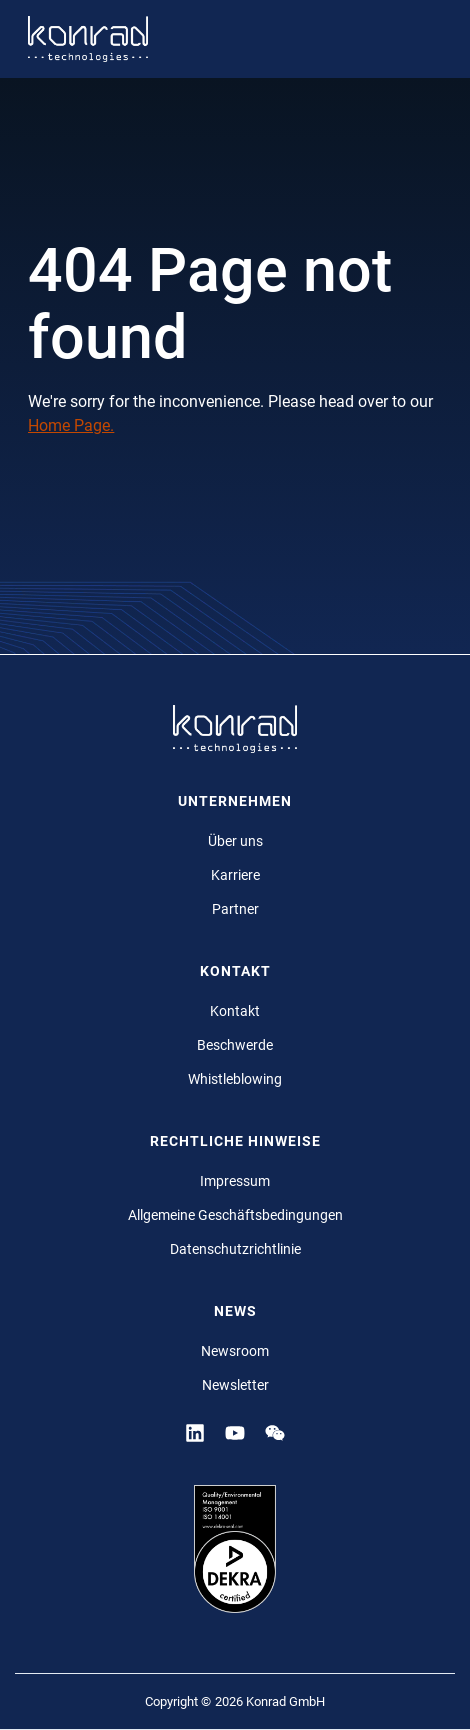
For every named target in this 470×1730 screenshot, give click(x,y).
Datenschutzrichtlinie (235, 1249)
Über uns (235, 841)
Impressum (235, 1181)
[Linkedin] (195, 1432)
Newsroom (235, 1351)
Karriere (235, 875)
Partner (235, 909)
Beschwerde (235, 1045)
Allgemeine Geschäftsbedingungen (235, 1215)
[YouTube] (235, 1432)
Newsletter (235, 1385)
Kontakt (235, 1011)
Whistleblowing (235, 1079)
